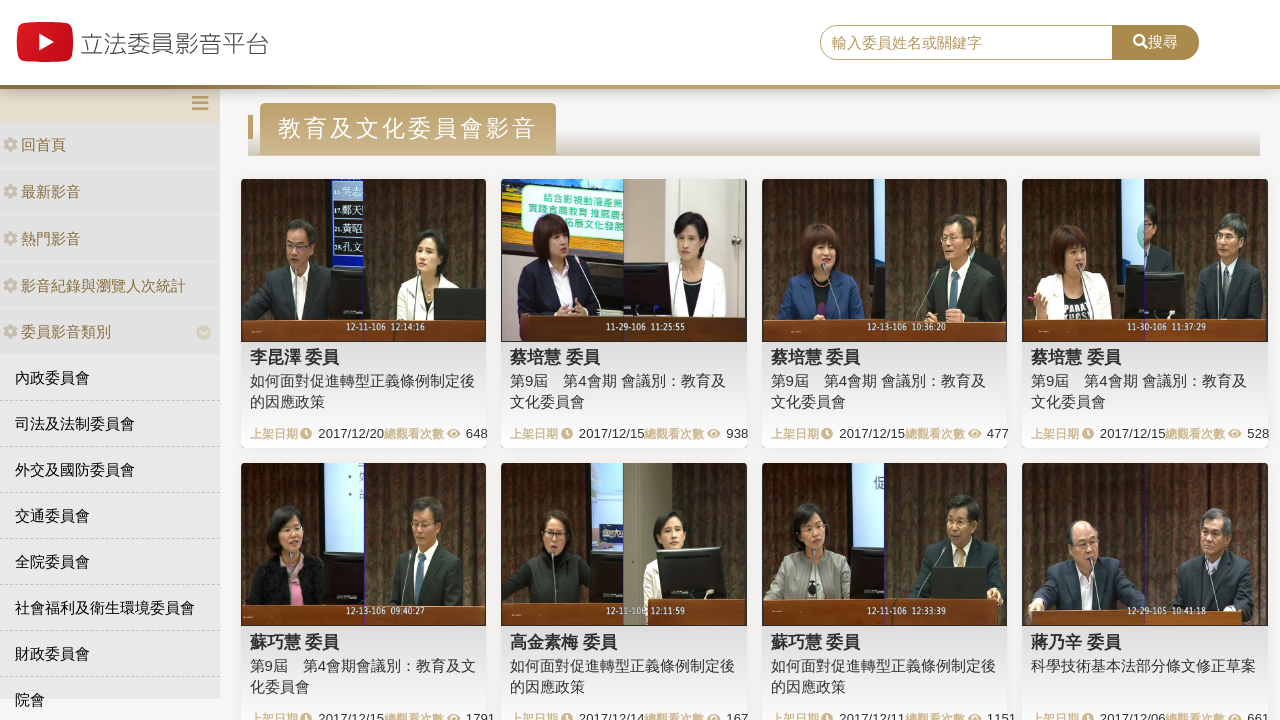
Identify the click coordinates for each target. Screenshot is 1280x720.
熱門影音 (42, 238)
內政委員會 (52, 377)
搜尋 (1155, 41)
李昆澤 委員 (295, 357)
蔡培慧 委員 (555, 357)
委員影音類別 (57, 331)
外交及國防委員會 (75, 469)
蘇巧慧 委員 (295, 642)
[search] (966, 43)
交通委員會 (52, 515)
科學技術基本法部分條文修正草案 (1143, 665)
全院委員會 (52, 561)
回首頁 (34, 144)
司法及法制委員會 (75, 423)
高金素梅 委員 (563, 642)
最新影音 (42, 191)
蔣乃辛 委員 (1076, 642)
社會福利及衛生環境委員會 (105, 607)
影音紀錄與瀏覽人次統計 (94, 285)
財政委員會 (52, 653)
